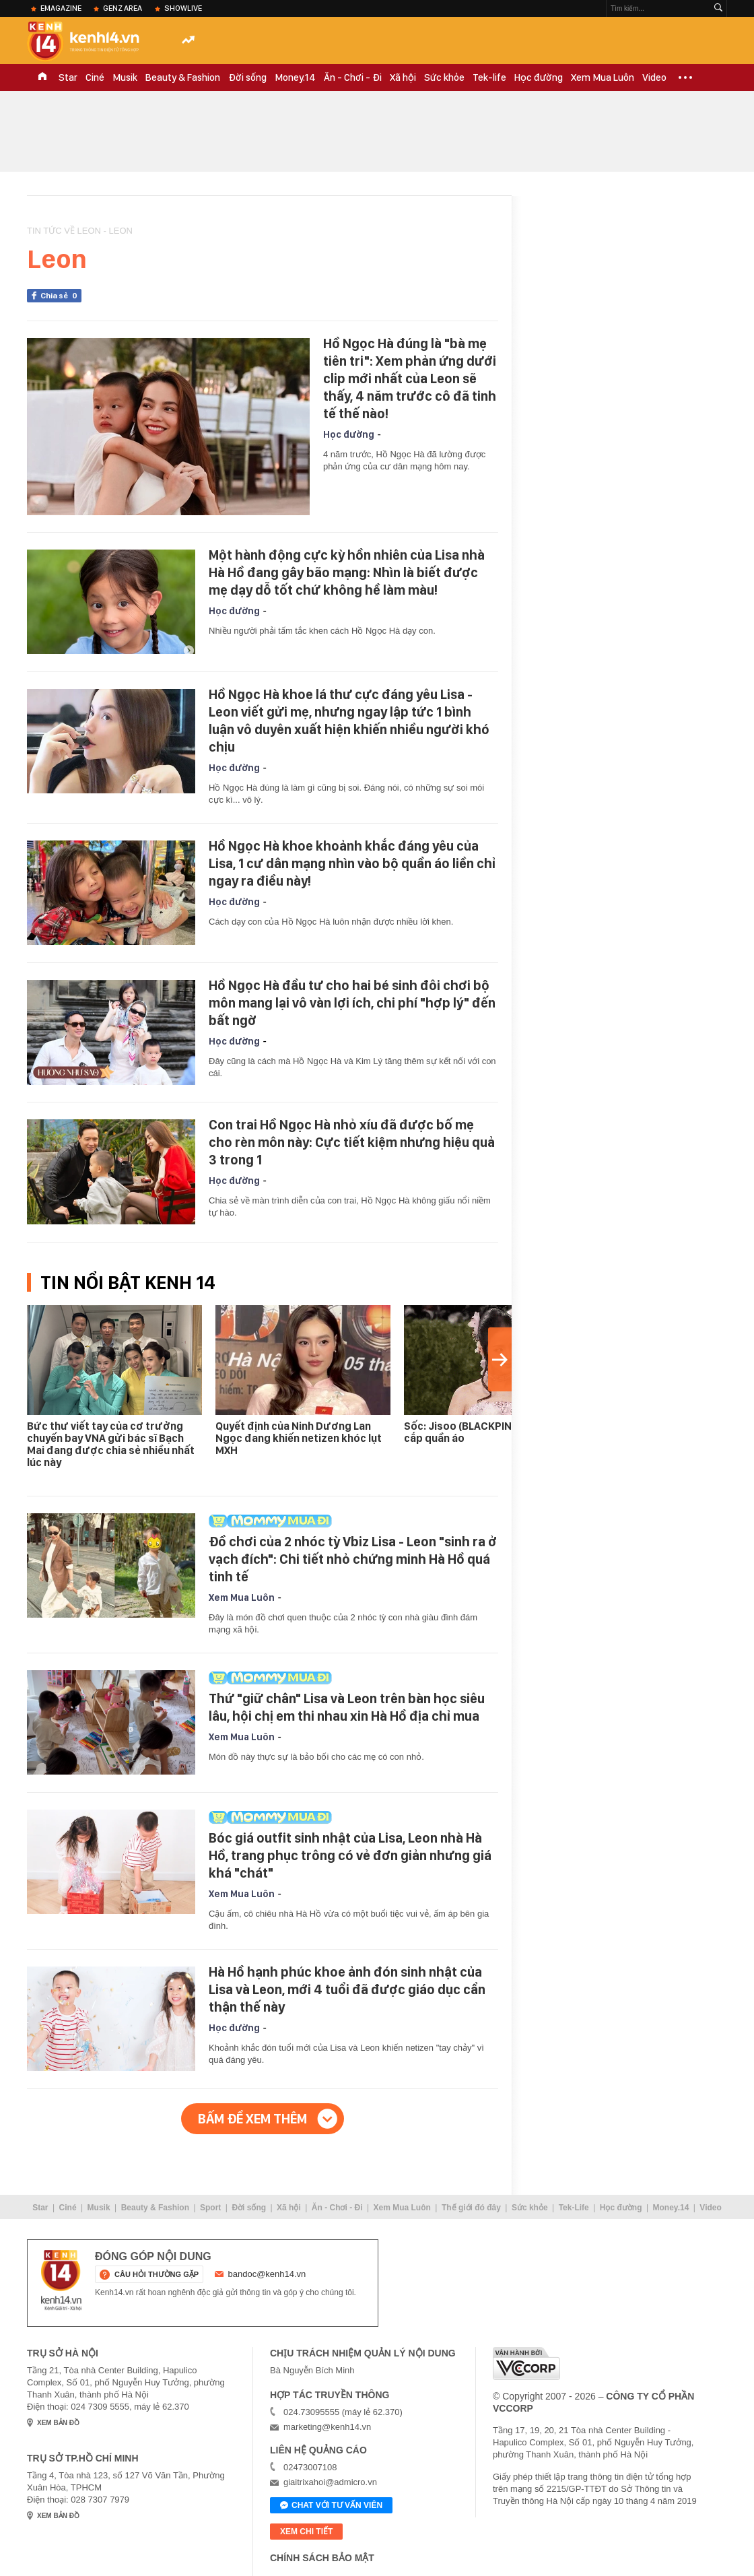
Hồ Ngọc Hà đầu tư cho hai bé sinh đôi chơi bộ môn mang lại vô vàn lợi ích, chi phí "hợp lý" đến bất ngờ (352, 1002)
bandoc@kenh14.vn (267, 2274)
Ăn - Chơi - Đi (353, 77)
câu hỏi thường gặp (156, 2274)
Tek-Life (574, 2207)
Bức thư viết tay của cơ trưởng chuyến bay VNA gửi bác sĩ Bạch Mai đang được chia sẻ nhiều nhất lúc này (111, 1444)
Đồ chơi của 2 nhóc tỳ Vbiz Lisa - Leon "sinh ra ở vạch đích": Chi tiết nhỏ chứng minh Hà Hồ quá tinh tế (353, 1559)
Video (654, 77)
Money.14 (295, 77)
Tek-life (489, 77)
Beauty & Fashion (182, 77)
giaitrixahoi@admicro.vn (330, 2482)
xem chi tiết (306, 2531)
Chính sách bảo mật (322, 2557)
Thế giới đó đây (471, 2207)
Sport (210, 2207)
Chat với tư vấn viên (331, 2506)
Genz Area (122, 8)
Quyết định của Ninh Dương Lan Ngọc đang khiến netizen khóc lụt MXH (298, 1438)
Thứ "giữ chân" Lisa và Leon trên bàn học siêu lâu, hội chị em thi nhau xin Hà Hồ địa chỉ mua (347, 1707)
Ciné (94, 77)
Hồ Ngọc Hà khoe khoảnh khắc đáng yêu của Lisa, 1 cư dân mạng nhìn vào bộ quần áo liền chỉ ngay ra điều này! (352, 863)
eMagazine (60, 8)
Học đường (538, 77)
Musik (124, 77)
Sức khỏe (444, 77)
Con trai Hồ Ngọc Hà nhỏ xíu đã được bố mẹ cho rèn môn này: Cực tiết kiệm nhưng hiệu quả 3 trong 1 (352, 1142)
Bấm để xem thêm (252, 2119)
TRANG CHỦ (42, 77)
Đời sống (247, 77)
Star (68, 77)
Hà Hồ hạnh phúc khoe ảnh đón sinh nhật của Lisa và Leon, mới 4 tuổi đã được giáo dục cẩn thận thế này (347, 1989)
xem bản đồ (58, 2422)
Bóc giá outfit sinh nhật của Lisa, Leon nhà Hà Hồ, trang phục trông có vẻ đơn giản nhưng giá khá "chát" (350, 1855)
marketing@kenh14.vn (327, 2427)
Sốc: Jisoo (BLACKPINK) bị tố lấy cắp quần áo (483, 1432)
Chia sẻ (60, 295)
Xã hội (403, 77)
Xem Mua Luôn (602, 77)
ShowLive (183, 8)
